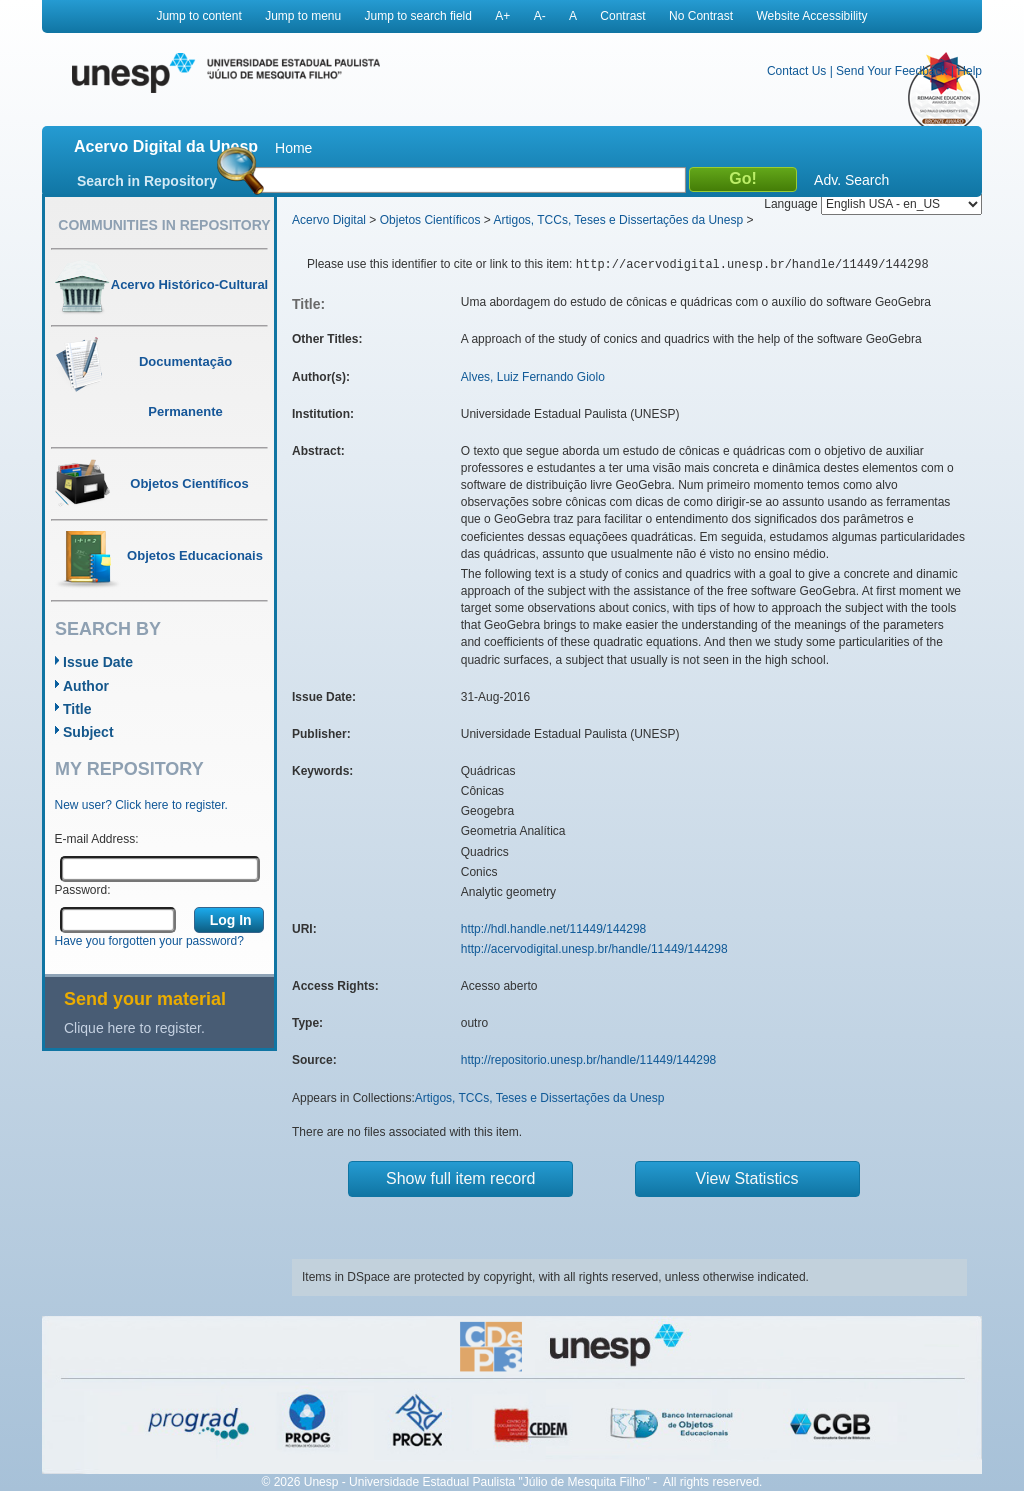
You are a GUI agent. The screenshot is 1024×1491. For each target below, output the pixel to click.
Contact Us (796, 71)
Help (969, 71)
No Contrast (701, 16)
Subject (88, 732)
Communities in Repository (164, 225)
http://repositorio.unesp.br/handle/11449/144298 (589, 1060)
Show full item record (460, 1178)
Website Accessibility (811, 16)
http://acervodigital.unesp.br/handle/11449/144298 (594, 949)
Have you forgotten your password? (149, 941)
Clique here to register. (134, 1028)
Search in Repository (147, 181)
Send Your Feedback (891, 71)
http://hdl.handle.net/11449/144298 (554, 929)
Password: (83, 890)
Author (86, 686)
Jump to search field (418, 16)
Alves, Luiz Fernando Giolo (533, 377)
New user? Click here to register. (141, 805)
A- (540, 16)
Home (293, 148)
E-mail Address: (97, 839)
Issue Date (98, 662)
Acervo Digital (329, 220)
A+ (502, 16)
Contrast (622, 16)
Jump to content (198, 16)
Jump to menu (303, 16)
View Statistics (747, 1178)
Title (77, 709)
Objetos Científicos (430, 220)
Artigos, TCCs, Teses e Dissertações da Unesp (618, 220)
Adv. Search (851, 180)
